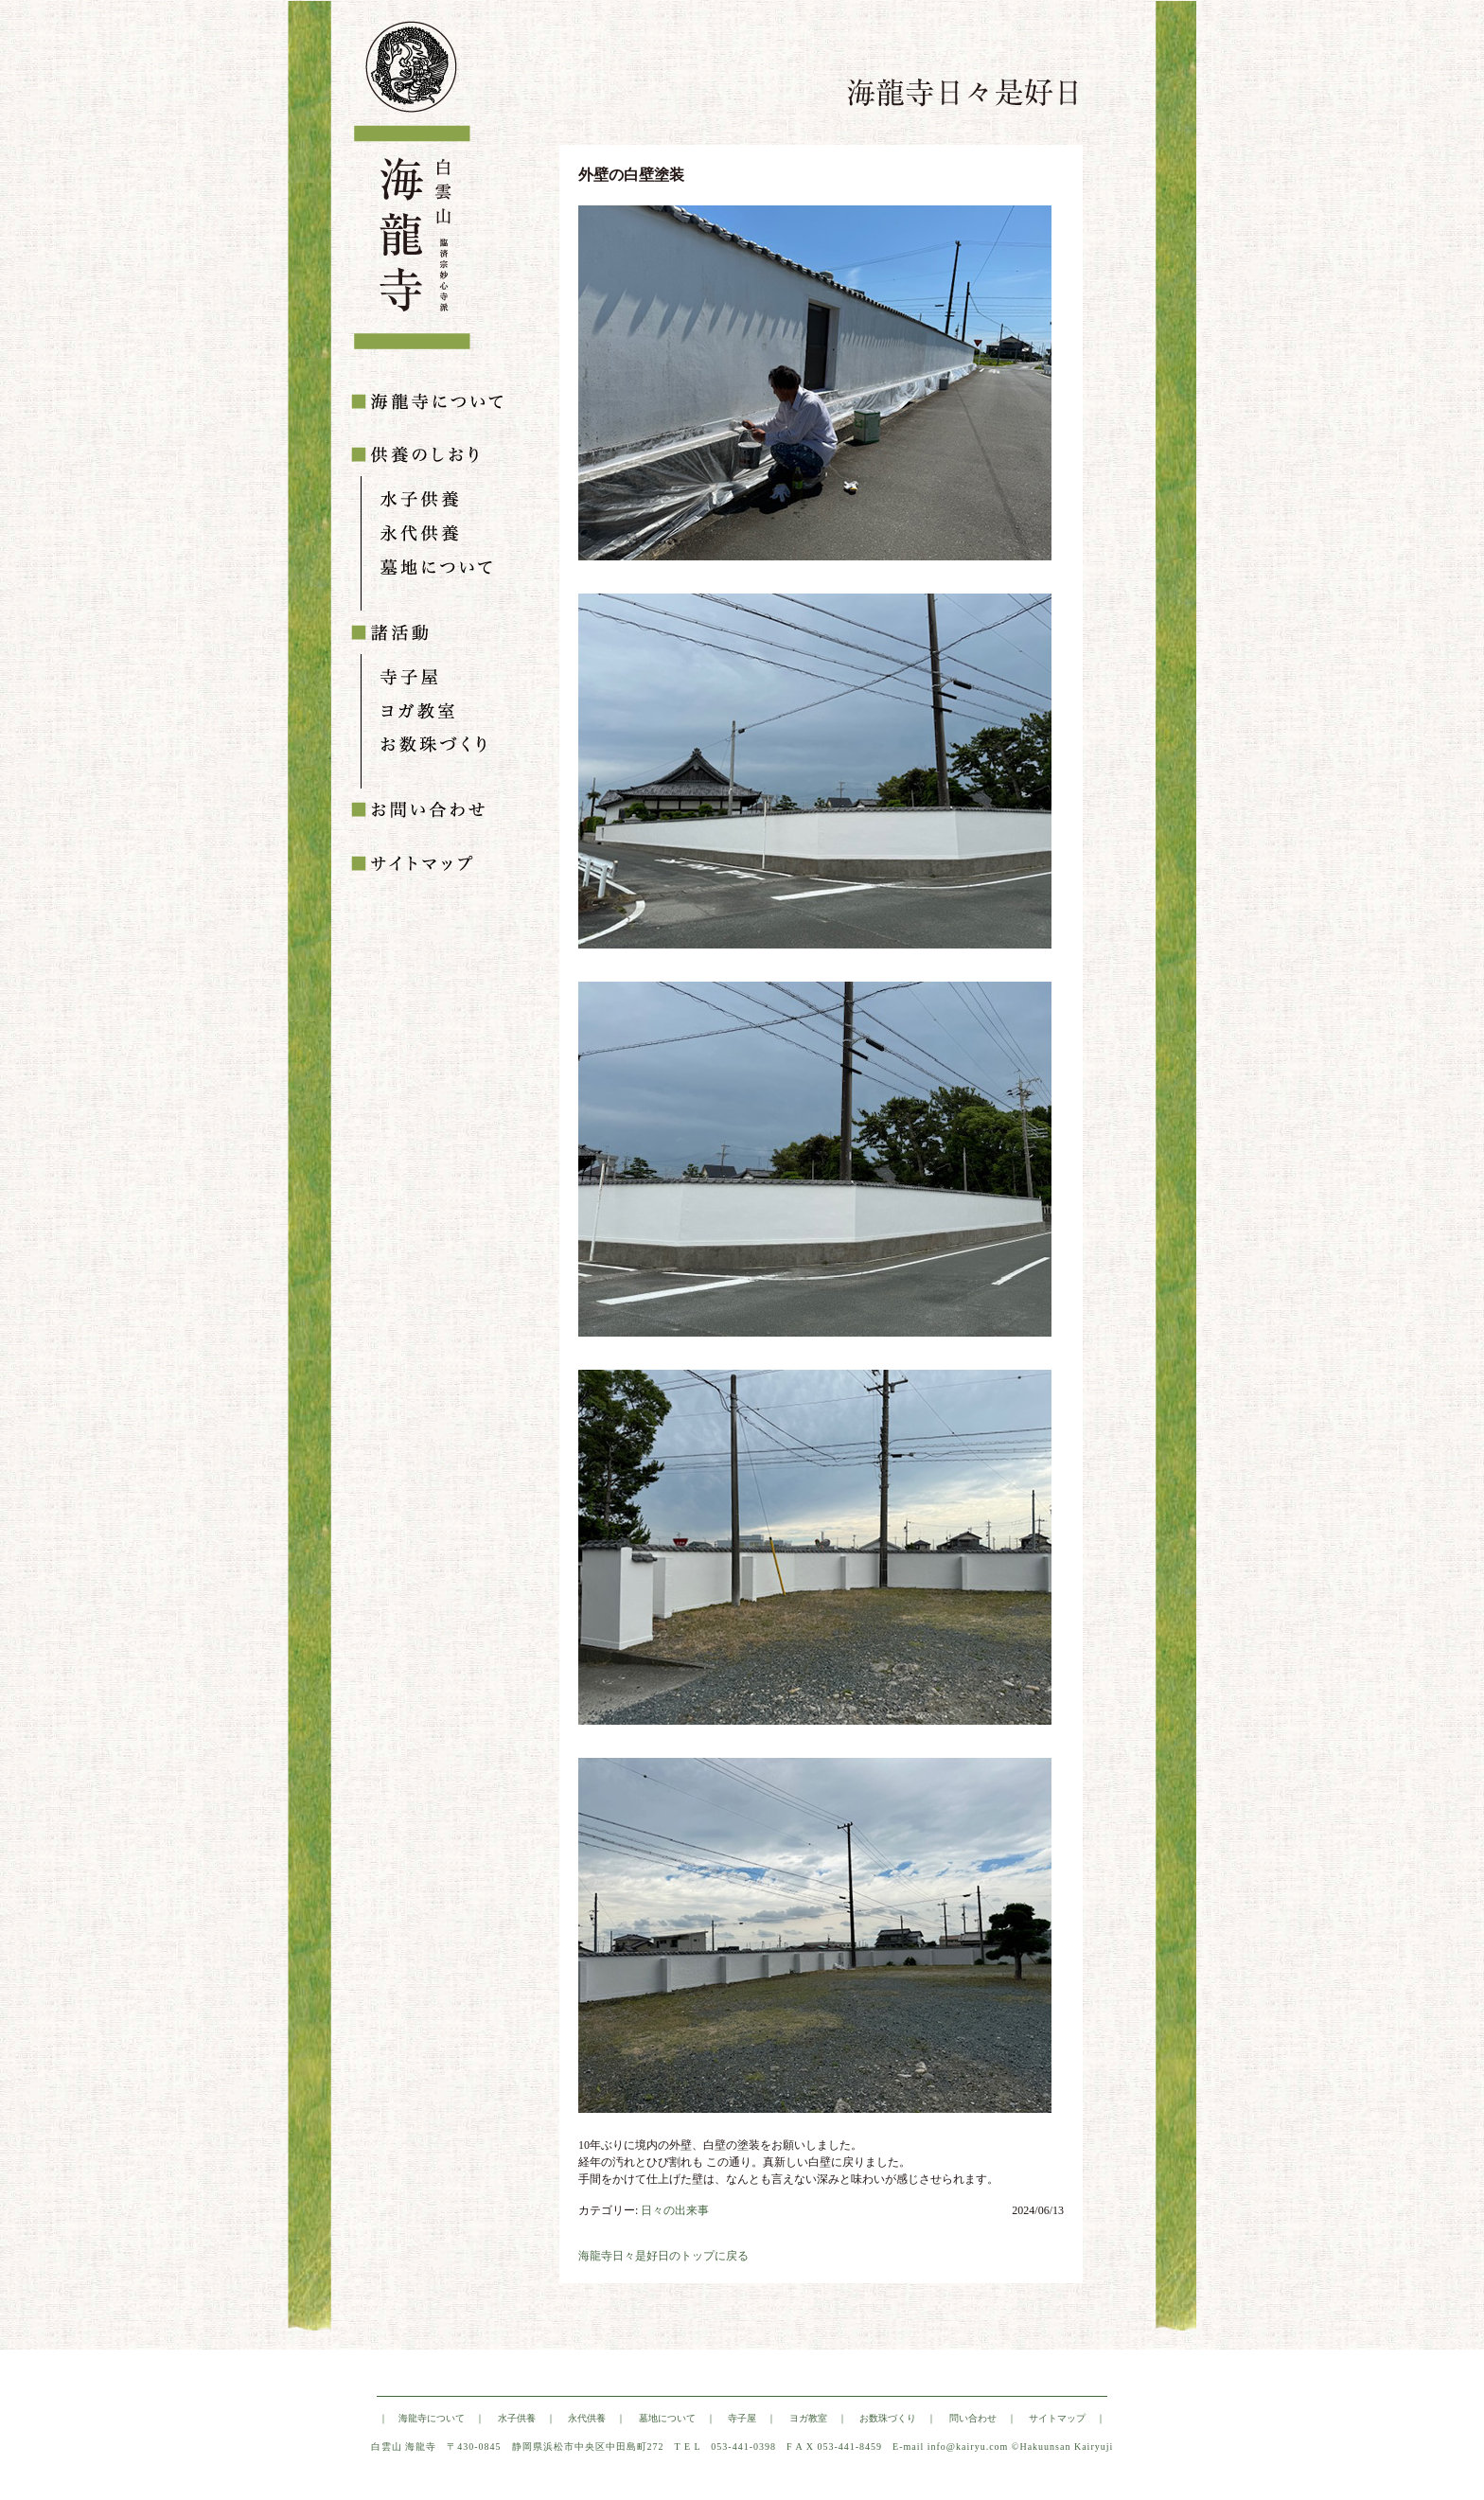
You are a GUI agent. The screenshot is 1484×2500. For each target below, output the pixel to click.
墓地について (667, 2418)
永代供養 (587, 2418)
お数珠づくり (887, 2418)
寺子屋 (742, 2418)
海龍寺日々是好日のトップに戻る (663, 2255)
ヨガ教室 (808, 2418)
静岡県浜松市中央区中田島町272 (588, 2446)
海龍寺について (431, 2418)
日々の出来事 (675, 2210)
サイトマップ (1057, 2418)
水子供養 (517, 2418)
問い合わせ (973, 2418)
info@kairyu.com (968, 2446)
